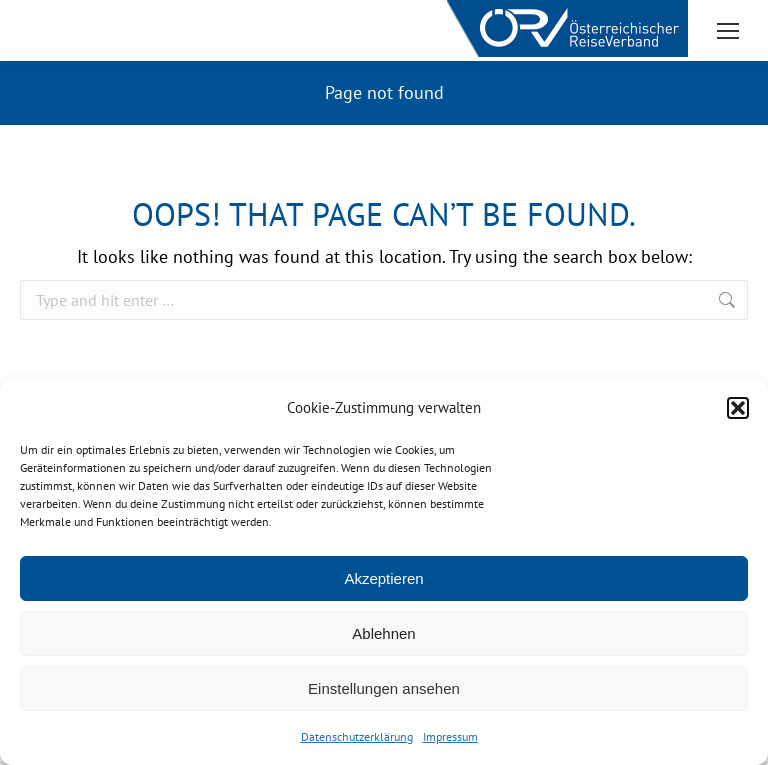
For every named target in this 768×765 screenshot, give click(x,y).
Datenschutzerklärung (357, 736)
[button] (738, 408)
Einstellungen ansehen (384, 688)
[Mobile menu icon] (728, 31)
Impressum (450, 736)
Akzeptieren (383, 578)
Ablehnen (383, 633)
